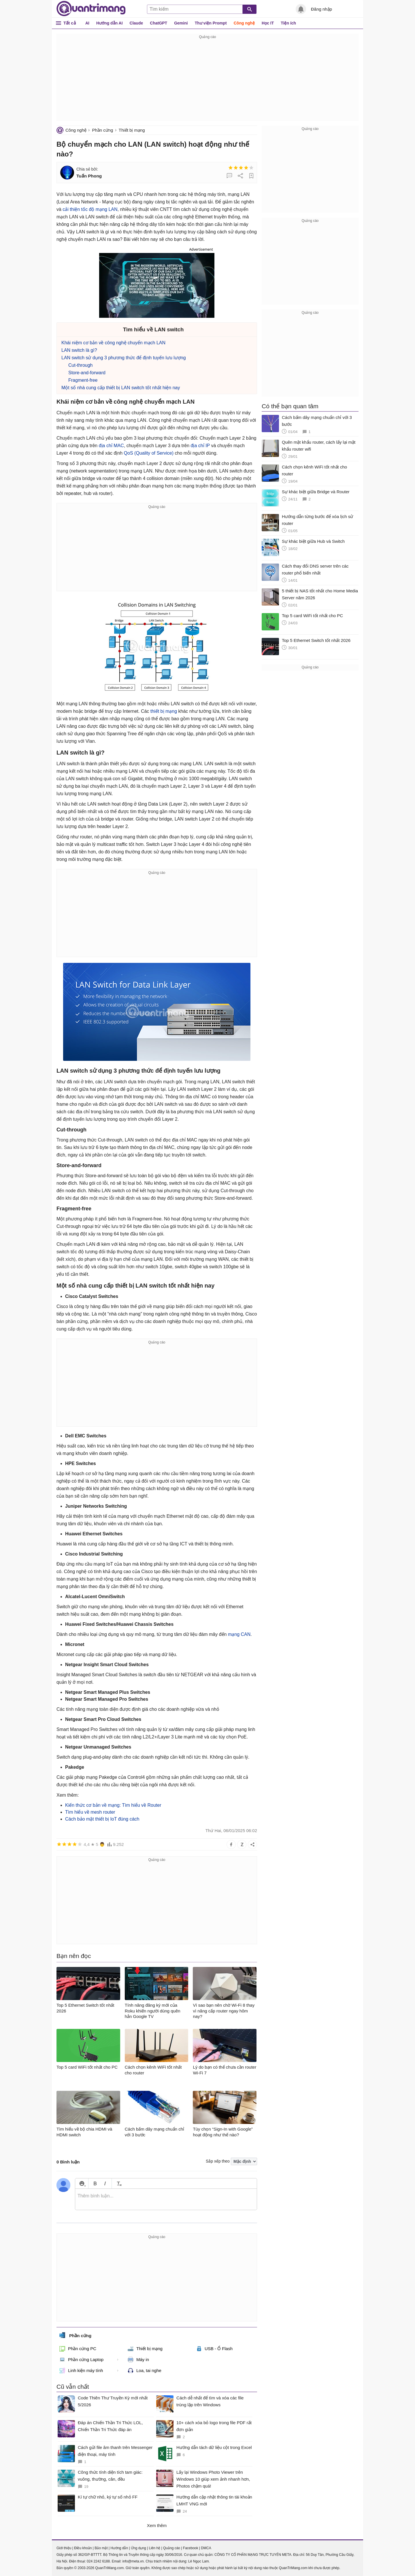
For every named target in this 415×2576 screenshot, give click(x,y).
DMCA (206, 2548)
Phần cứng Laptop (81, 2360)
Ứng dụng (138, 2548)
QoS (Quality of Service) (149, 453)
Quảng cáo (171, 2548)
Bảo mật (101, 2548)
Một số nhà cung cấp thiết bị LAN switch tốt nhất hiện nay (120, 387)
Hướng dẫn (119, 2548)
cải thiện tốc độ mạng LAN (90, 209)
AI (87, 23)
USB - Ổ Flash (214, 2349)
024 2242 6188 (98, 2561)
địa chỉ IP (200, 445)
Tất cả (69, 22)
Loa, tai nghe (144, 2370)
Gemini (181, 23)
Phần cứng (102, 130)
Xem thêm (157, 2525)
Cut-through (80, 365)
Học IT (268, 23)
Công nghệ (244, 23)
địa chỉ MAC (111, 445)
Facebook (190, 2548)
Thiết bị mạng (132, 130)
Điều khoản (83, 2548)
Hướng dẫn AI (109, 23)
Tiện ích (288, 23)
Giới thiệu (63, 2548)
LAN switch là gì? (79, 350)
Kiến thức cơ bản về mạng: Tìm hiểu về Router (113, 1805)
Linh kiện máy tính (81, 2370)
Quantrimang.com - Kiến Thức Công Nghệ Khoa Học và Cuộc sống (91, 8)
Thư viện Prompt (211, 23)
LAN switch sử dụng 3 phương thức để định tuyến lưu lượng (123, 357)
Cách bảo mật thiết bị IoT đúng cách (102, 1819)
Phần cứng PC (77, 2349)
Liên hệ (154, 2548)
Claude (136, 23)
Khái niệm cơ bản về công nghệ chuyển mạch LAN (113, 342)
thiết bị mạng (163, 711)
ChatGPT (158, 23)
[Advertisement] (207, 80)
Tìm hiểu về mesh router (90, 1812)
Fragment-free (82, 380)
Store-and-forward (86, 372)
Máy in (138, 2360)
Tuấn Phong (89, 175)
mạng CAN (239, 1634)
